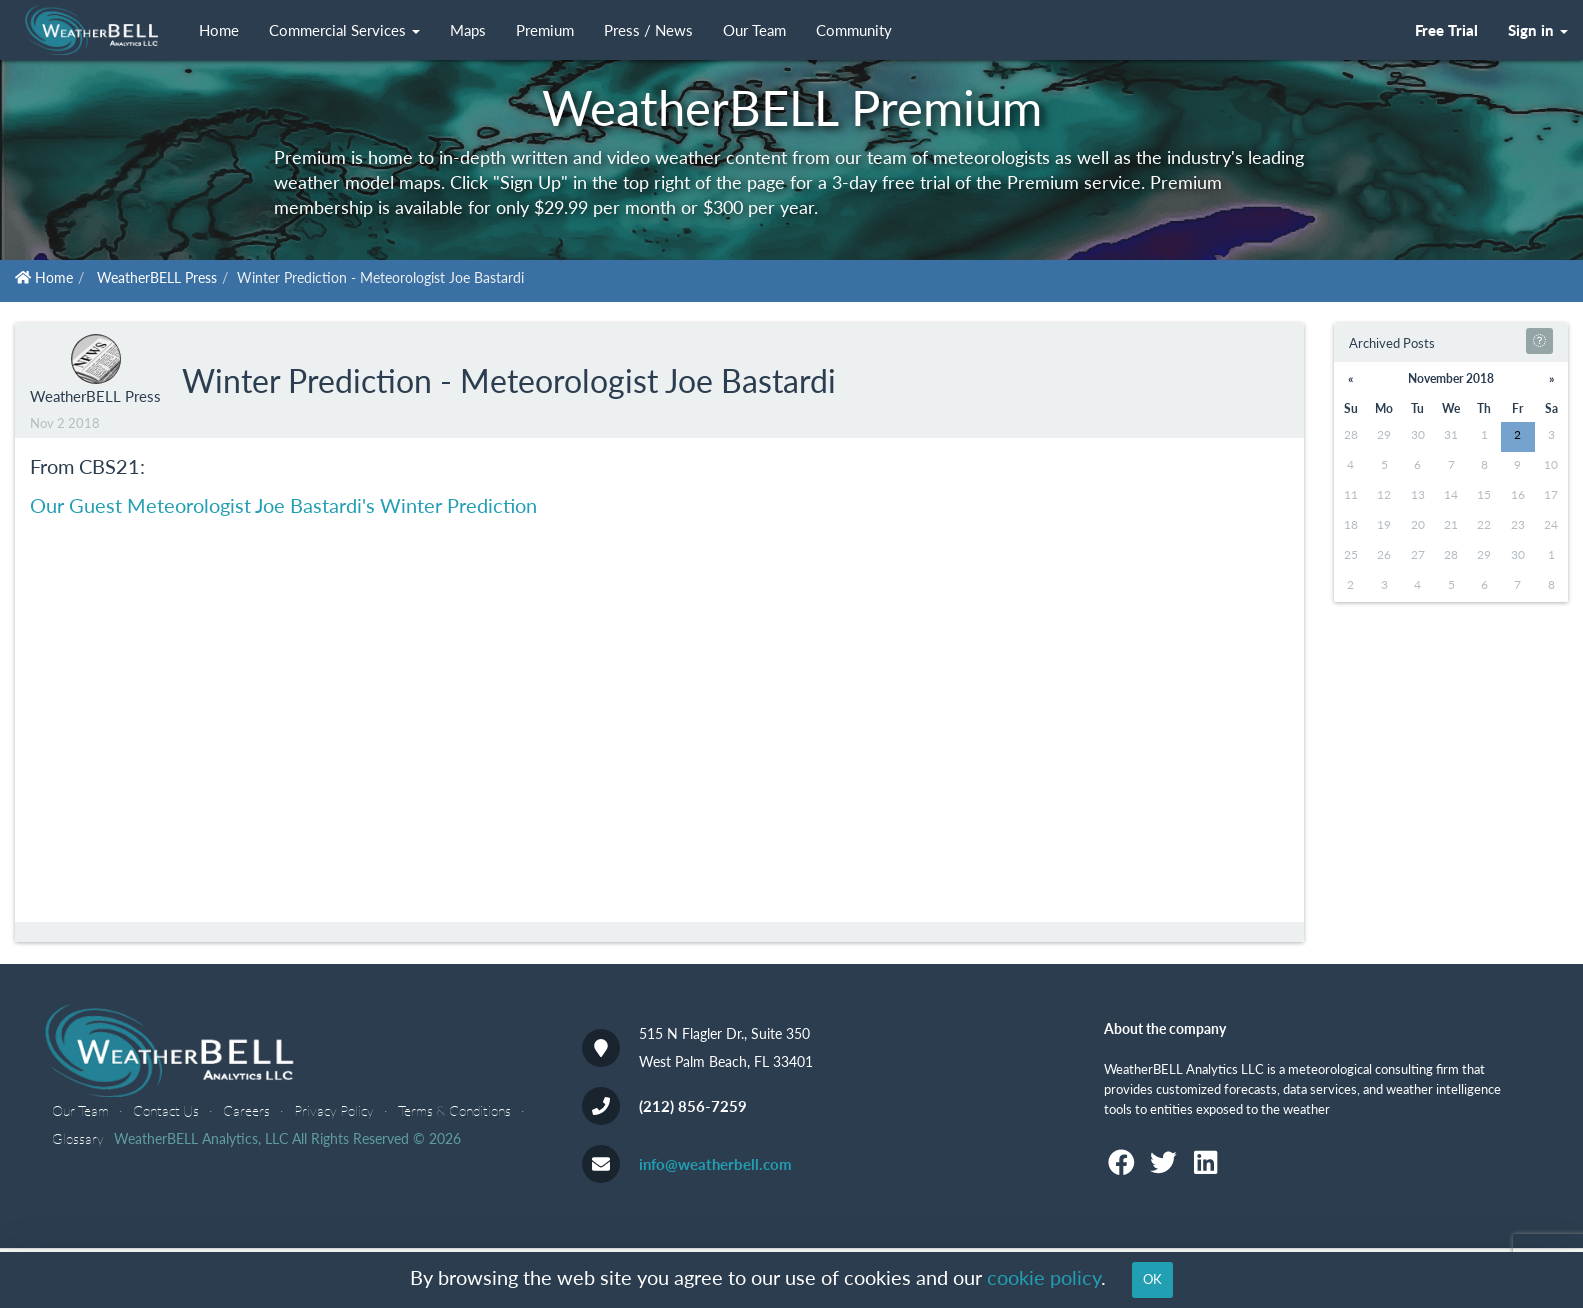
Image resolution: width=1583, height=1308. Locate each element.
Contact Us (166, 1110)
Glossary (78, 1138)
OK (1152, 1279)
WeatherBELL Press (157, 277)
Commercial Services (344, 30)
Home (219, 30)
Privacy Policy (334, 1110)
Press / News (648, 30)
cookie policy (1044, 1277)
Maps (468, 30)
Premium (545, 30)
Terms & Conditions (454, 1110)
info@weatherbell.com (715, 1164)
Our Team (754, 30)
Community (854, 30)
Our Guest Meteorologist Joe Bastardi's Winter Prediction (283, 505)
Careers (246, 1110)
